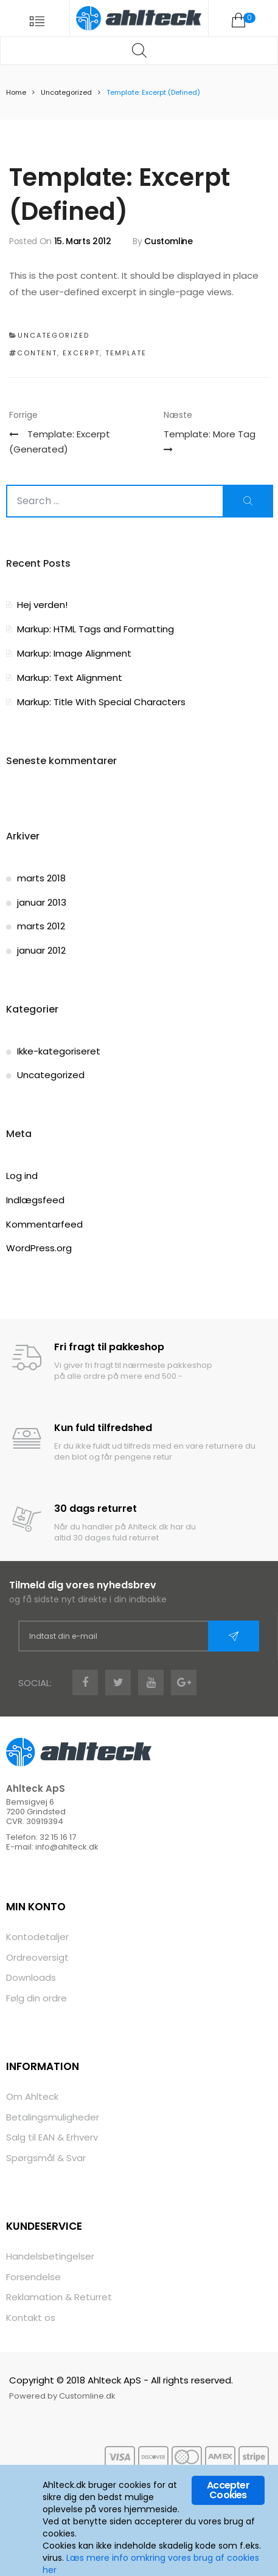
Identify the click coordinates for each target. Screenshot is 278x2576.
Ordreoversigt (37, 1957)
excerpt (81, 353)
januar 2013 (41, 902)
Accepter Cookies (228, 2490)
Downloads (31, 1977)
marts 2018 (41, 878)
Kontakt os (30, 2317)
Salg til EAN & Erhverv (52, 2137)
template (126, 353)
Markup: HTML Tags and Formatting (95, 629)
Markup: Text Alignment (69, 677)
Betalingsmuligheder (52, 2117)
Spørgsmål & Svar (46, 2157)
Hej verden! (42, 604)
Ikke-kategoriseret (58, 1051)
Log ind (22, 1175)
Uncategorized (66, 92)
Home (16, 92)
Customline (168, 241)
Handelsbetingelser (50, 2256)
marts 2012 (41, 926)
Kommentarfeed (44, 1224)
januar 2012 (41, 950)
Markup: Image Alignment (74, 653)
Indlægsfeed (35, 1200)
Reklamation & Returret (59, 2297)
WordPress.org (39, 1248)
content (37, 353)
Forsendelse (33, 2276)
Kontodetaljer (37, 1936)
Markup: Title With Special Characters (101, 701)
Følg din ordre (36, 1998)
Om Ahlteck (32, 2096)
